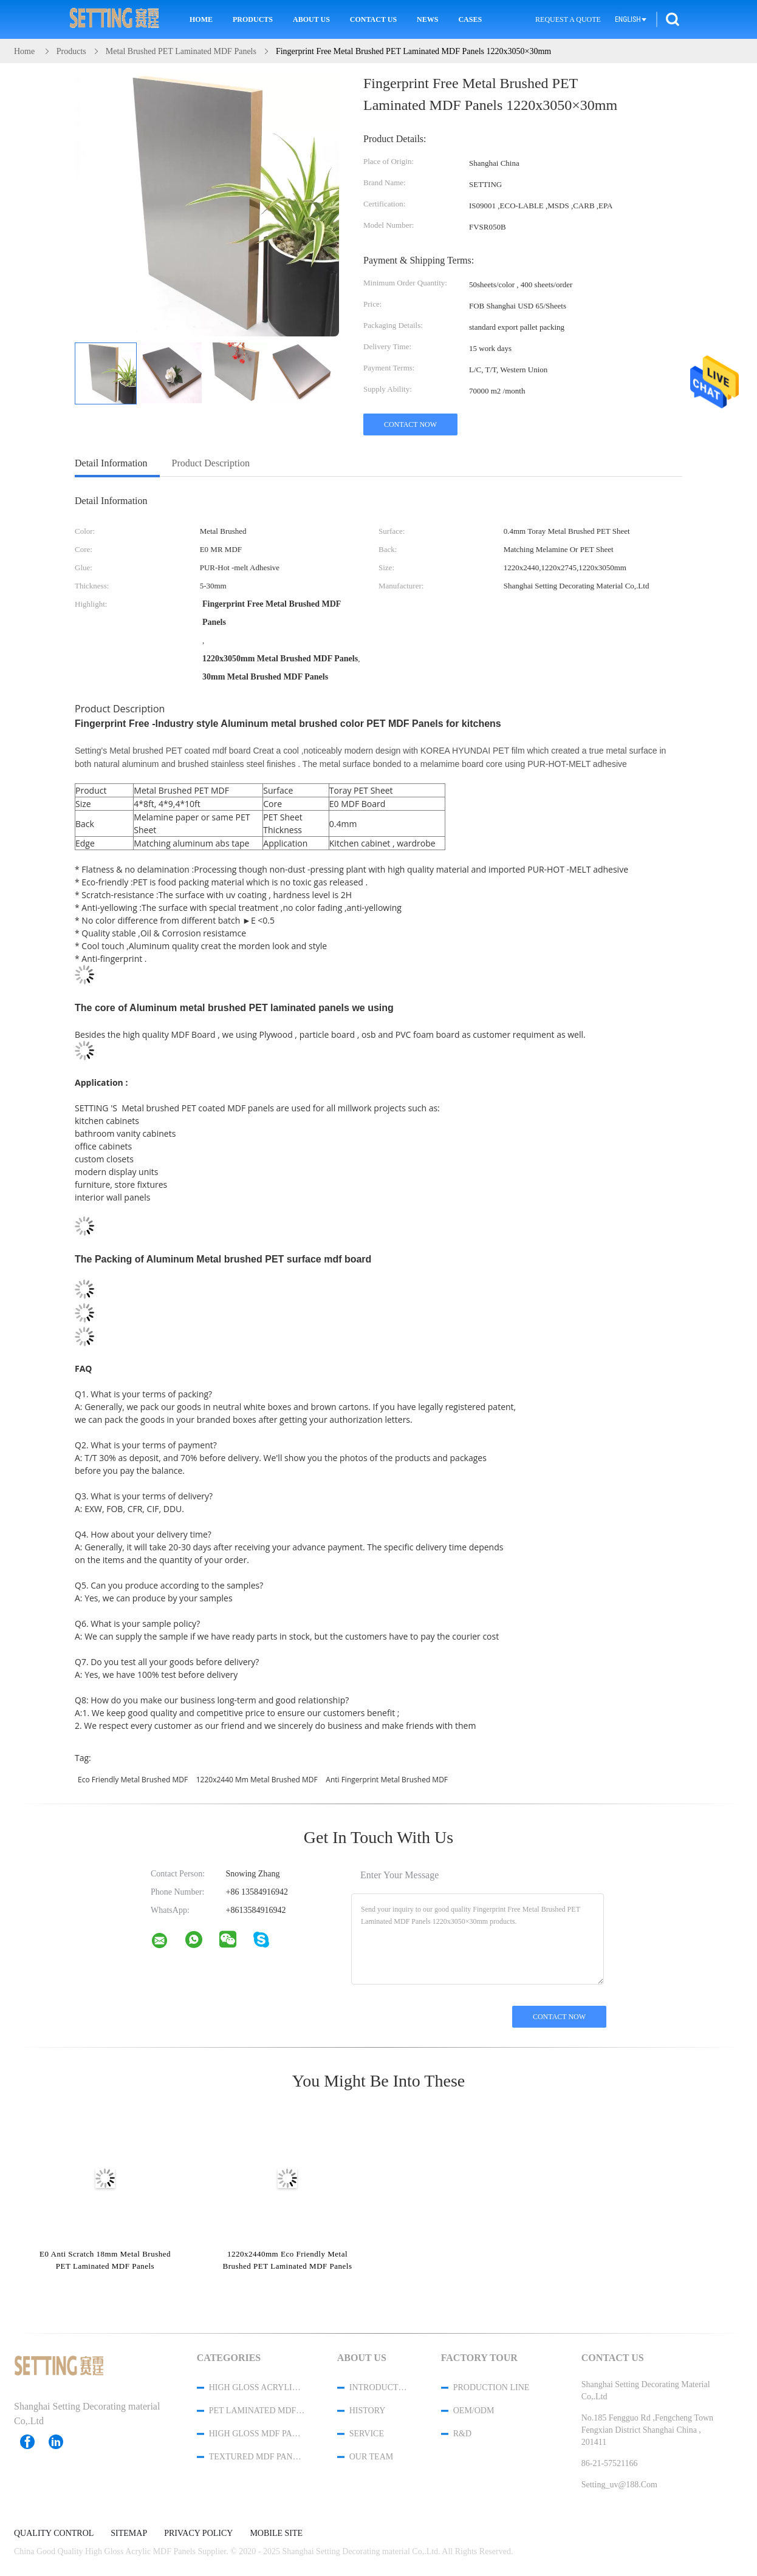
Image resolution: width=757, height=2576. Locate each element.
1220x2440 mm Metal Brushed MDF (257, 1779)
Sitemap (129, 2533)
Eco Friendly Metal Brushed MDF (133, 1779)
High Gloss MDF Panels (257, 2433)
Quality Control (54, 2533)
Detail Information (111, 463)
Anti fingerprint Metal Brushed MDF (387, 1779)
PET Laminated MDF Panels (257, 2410)
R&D (462, 2433)
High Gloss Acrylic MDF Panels (257, 2387)
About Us (311, 19)
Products (253, 19)
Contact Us (373, 19)
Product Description (211, 463)
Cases (470, 19)
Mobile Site (276, 2533)
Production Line (491, 2387)
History (367, 2410)
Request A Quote (568, 19)
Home (201, 19)
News (427, 19)
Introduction (379, 2387)
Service (366, 2433)
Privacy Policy (198, 2533)
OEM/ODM (474, 2410)
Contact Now (410, 424)
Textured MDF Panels (257, 2456)
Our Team (371, 2456)
